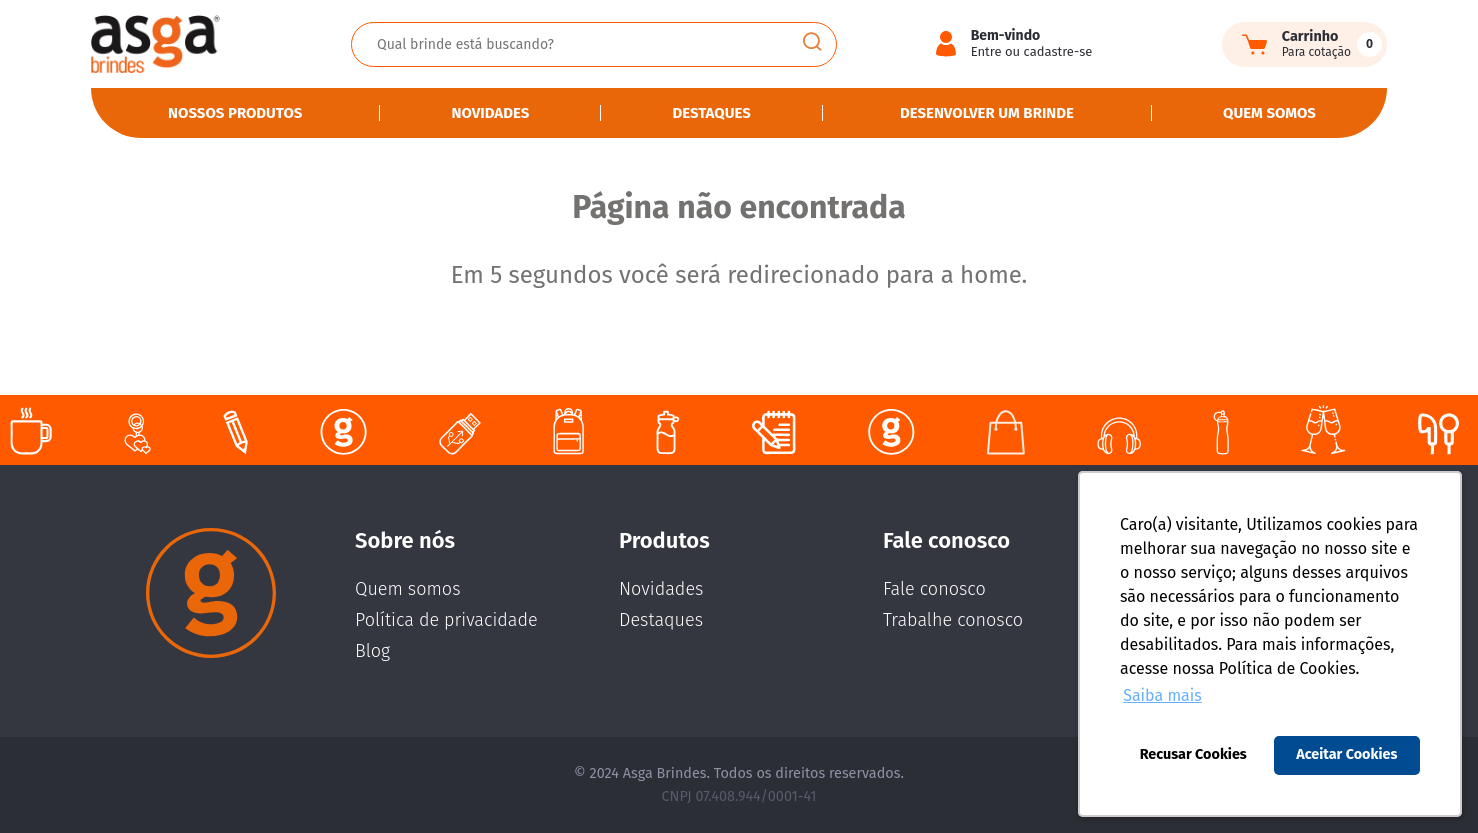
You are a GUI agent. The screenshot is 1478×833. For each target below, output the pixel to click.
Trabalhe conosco (953, 620)
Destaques (711, 113)
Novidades (491, 113)
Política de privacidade (446, 620)
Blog (372, 651)
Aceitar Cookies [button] (1346, 754)
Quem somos (1269, 113)
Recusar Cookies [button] (1193, 754)
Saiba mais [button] (1162, 695)
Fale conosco (934, 589)
